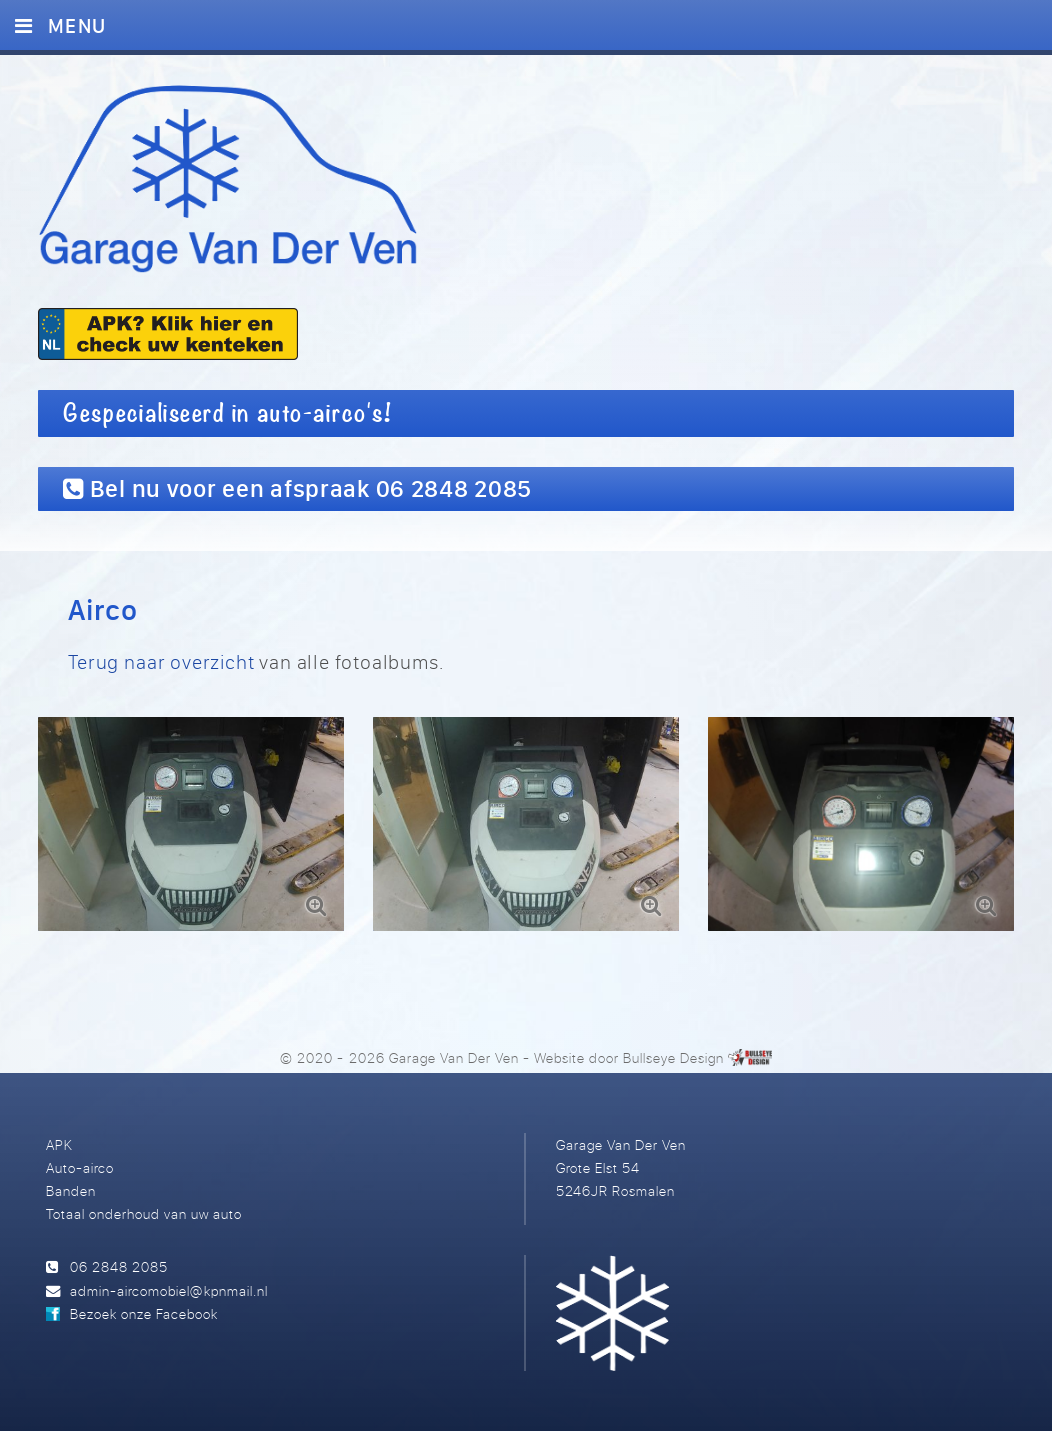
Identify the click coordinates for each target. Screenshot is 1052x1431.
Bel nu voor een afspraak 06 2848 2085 (297, 488)
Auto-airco (80, 1167)
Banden (71, 1190)
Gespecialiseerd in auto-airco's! (228, 413)
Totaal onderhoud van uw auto (144, 1213)
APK (59, 1144)
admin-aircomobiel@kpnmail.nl (168, 1290)
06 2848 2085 (119, 1266)
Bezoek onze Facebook (144, 1313)
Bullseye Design (673, 1057)
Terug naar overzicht (161, 661)
